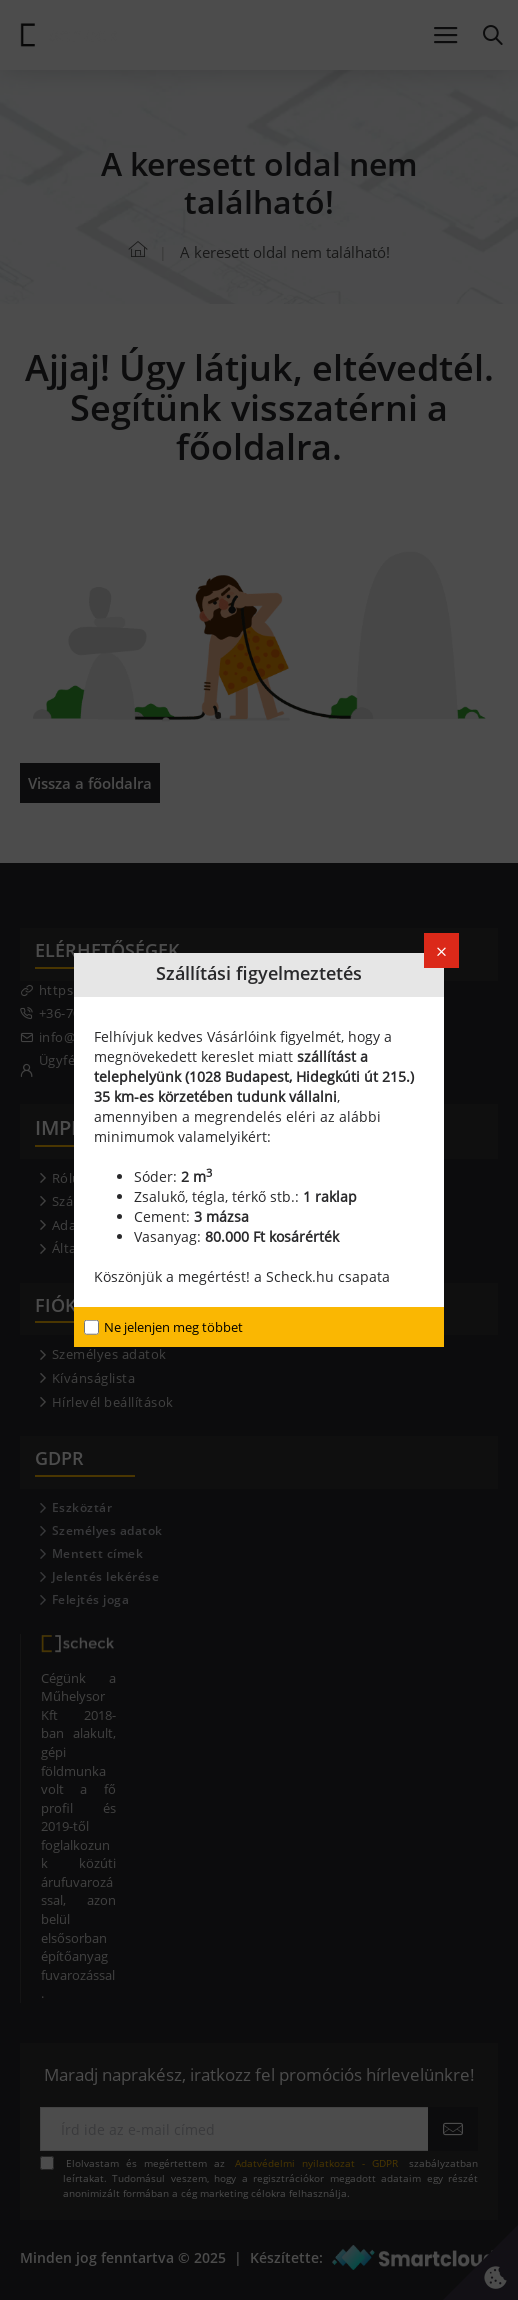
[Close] (441, 950)
